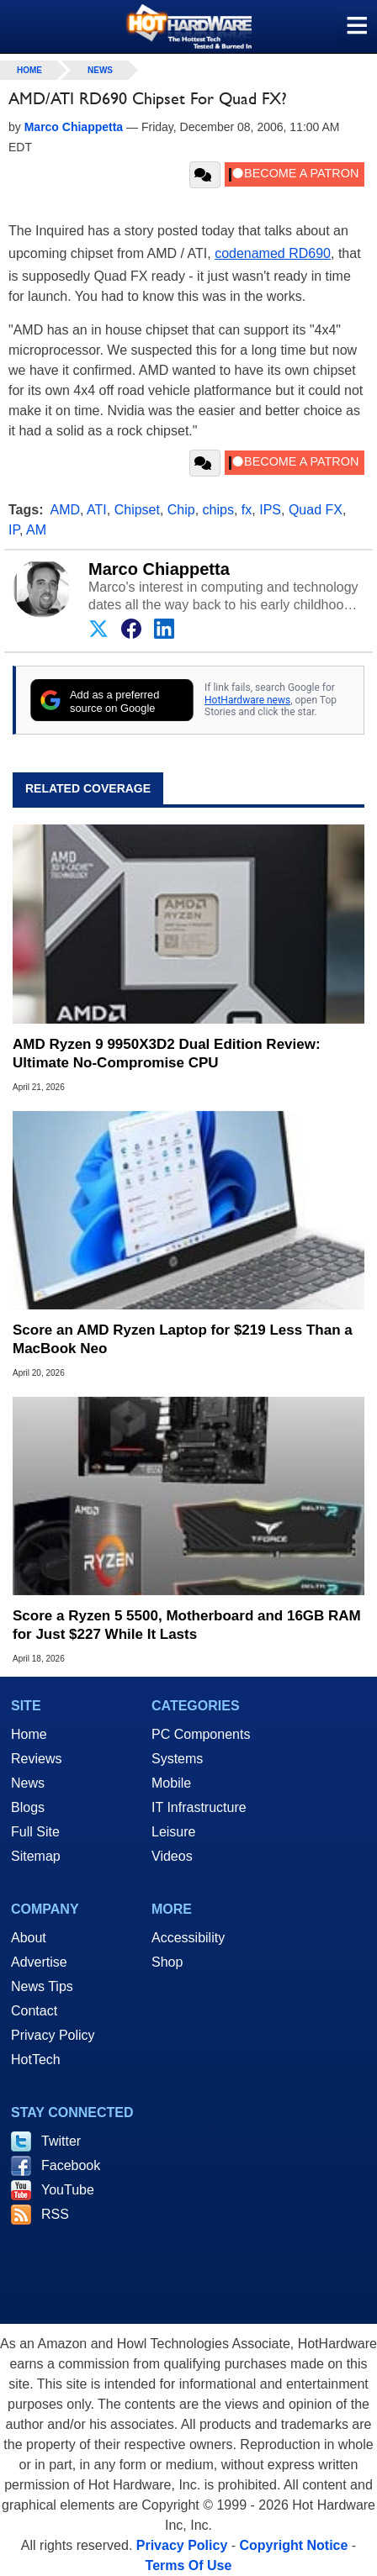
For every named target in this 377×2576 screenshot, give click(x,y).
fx (247, 510)
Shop (167, 1962)
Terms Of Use (189, 2565)
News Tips (42, 1986)
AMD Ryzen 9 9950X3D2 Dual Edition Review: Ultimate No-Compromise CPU (167, 1053)
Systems (177, 1759)
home (29, 70)
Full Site (35, 1832)
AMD (65, 510)
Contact (34, 2011)
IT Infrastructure (199, 1807)
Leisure (173, 1832)
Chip (181, 510)
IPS (270, 510)
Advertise (39, 1962)
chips (218, 510)
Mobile (171, 1783)
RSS (55, 2214)
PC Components (200, 1734)
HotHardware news (247, 700)
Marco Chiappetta (159, 569)
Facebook (70, 2165)
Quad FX (315, 510)
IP (13, 530)
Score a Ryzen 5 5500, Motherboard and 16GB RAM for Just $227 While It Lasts (187, 1625)
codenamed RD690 (273, 253)
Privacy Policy (53, 2035)
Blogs (28, 1807)
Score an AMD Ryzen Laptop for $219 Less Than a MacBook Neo (183, 1339)
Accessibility (188, 1938)
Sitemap (36, 1856)
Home (29, 1734)
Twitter (61, 2141)
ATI (97, 510)
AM (36, 530)
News (100, 70)
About (28, 1938)
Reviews (36, 1759)
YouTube (67, 2190)
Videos (172, 1856)
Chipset (137, 510)
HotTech (36, 2059)
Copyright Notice (294, 2545)
